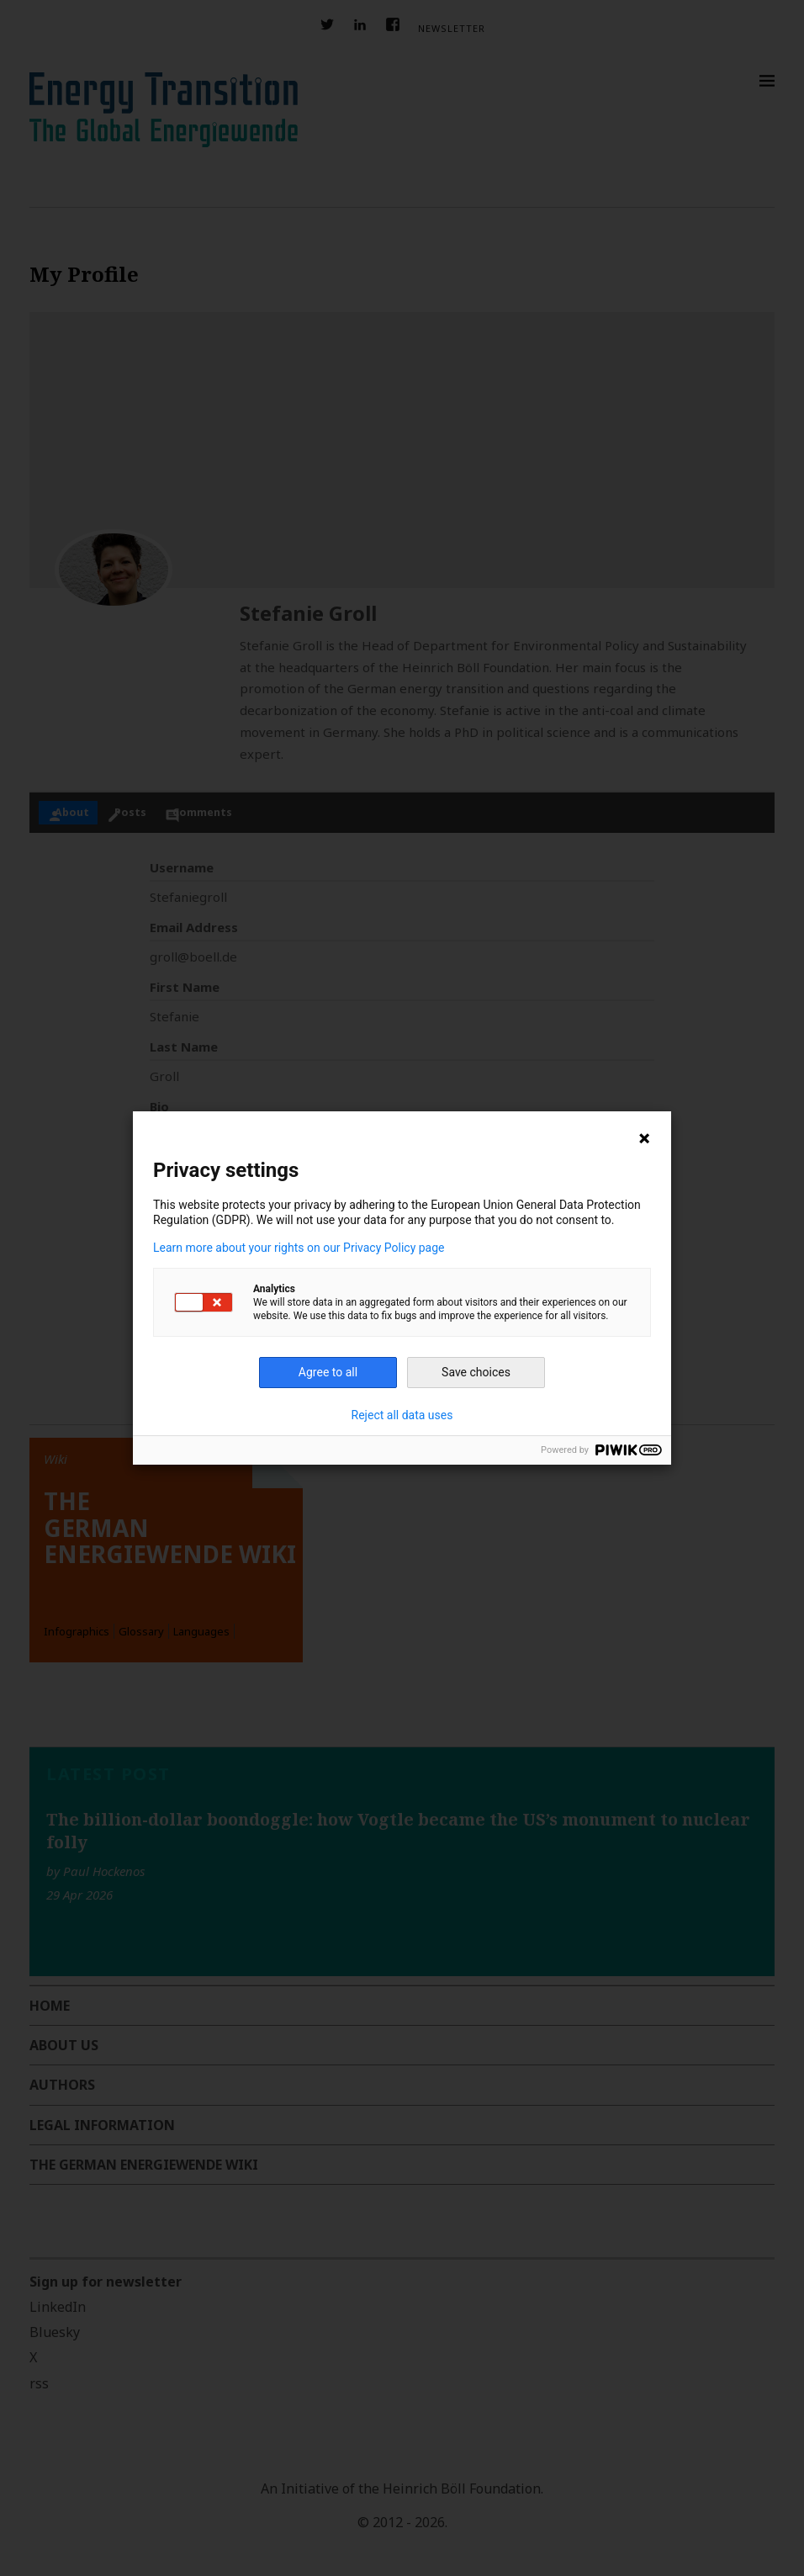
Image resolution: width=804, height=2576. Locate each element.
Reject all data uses (402, 1415)
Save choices (476, 1372)
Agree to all (328, 1372)
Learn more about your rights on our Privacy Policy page (299, 1247)
